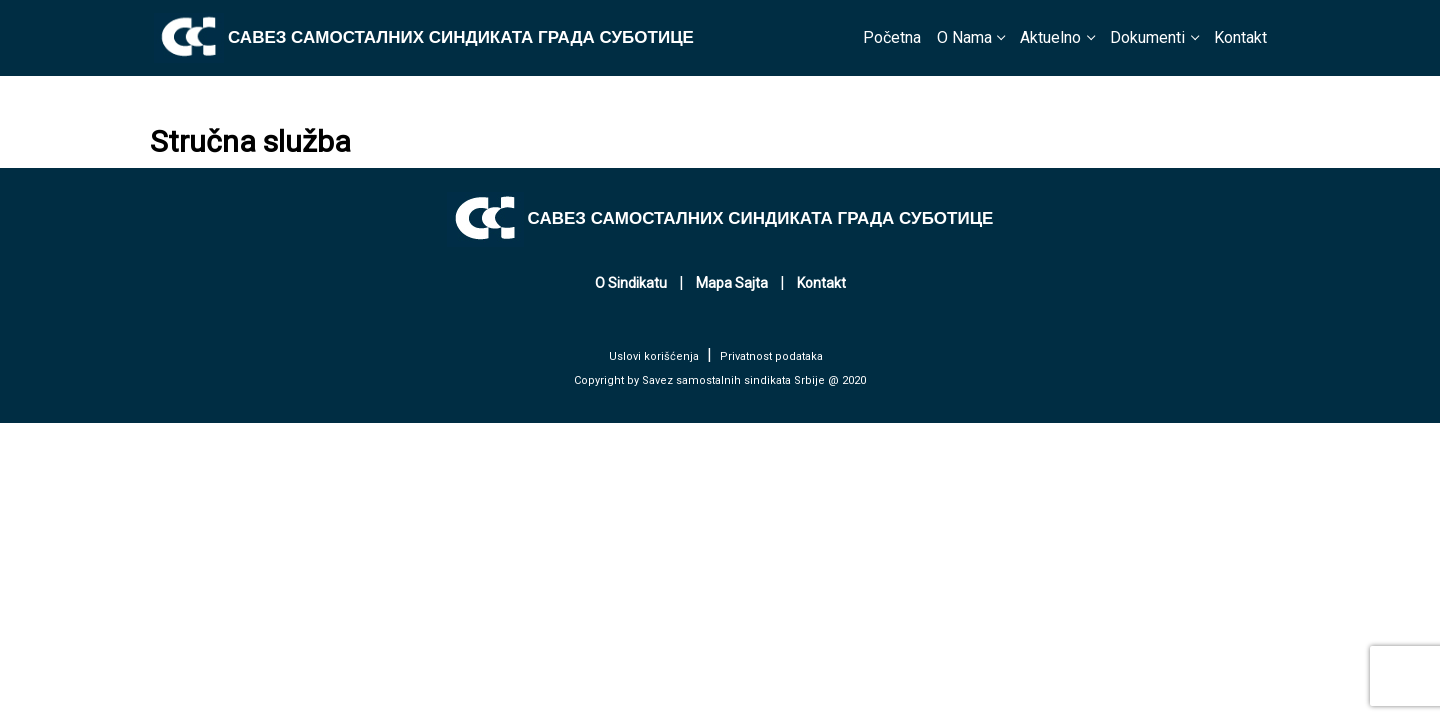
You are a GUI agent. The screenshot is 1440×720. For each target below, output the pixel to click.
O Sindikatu (631, 283)
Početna (892, 37)
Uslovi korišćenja (654, 356)
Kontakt (1240, 37)
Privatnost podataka (771, 356)
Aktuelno (1050, 37)
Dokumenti (1147, 37)
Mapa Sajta (732, 283)
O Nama (964, 37)
